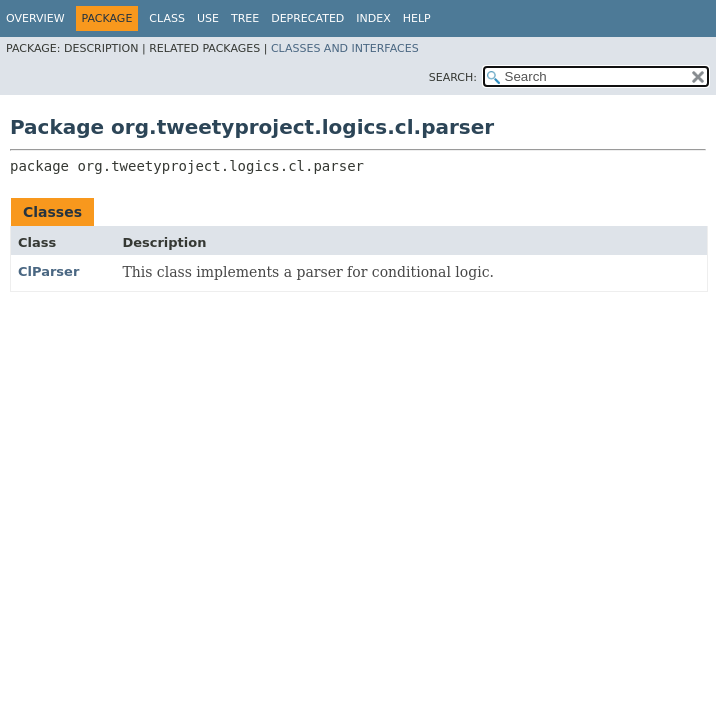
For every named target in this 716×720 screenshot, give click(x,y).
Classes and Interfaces (345, 48)
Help (417, 18)
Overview (35, 18)
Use (208, 18)
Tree (245, 18)
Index (373, 18)
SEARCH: (453, 77)
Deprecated (307, 18)
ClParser (48, 271)
